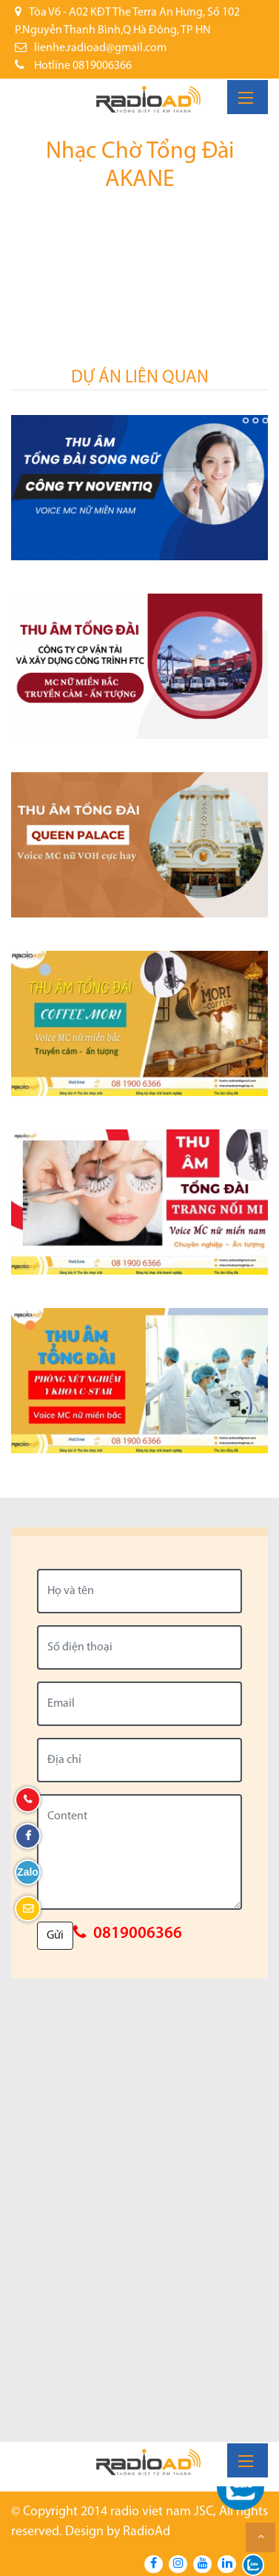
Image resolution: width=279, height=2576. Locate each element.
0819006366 (137, 1933)
